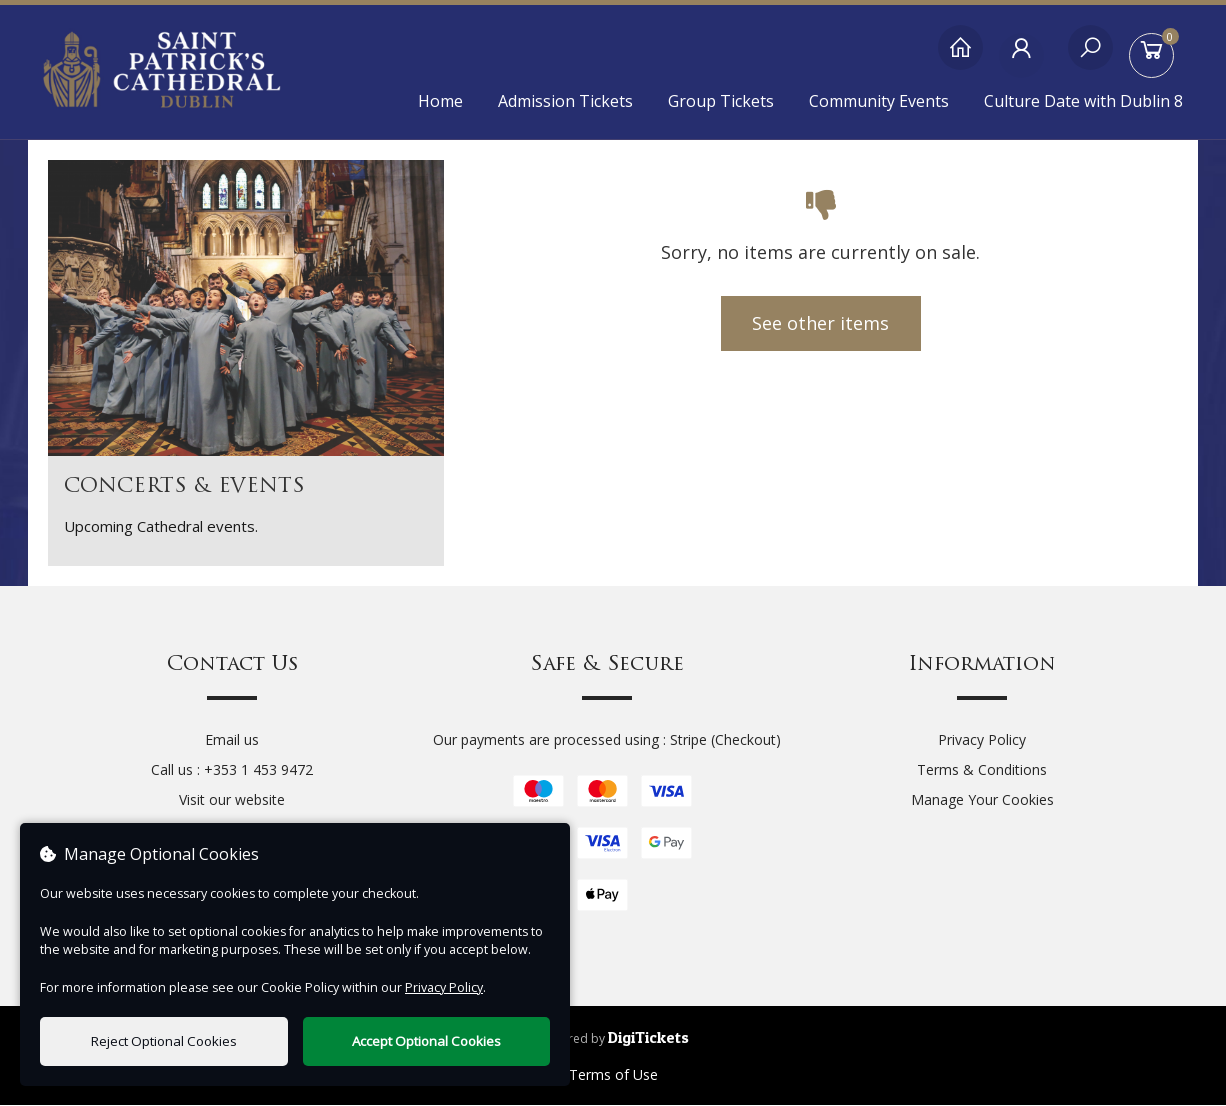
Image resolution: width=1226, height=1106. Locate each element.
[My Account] (1025, 57)
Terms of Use (613, 1075)
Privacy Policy (982, 740)
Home (440, 101)
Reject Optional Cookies (164, 1041)
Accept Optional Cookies (426, 1041)
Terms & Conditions (982, 770)
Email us (232, 740)
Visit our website (232, 800)
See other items (820, 324)
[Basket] (1155, 57)
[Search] (1090, 57)
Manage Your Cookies (982, 800)
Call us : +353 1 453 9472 (232, 770)
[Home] (960, 57)
